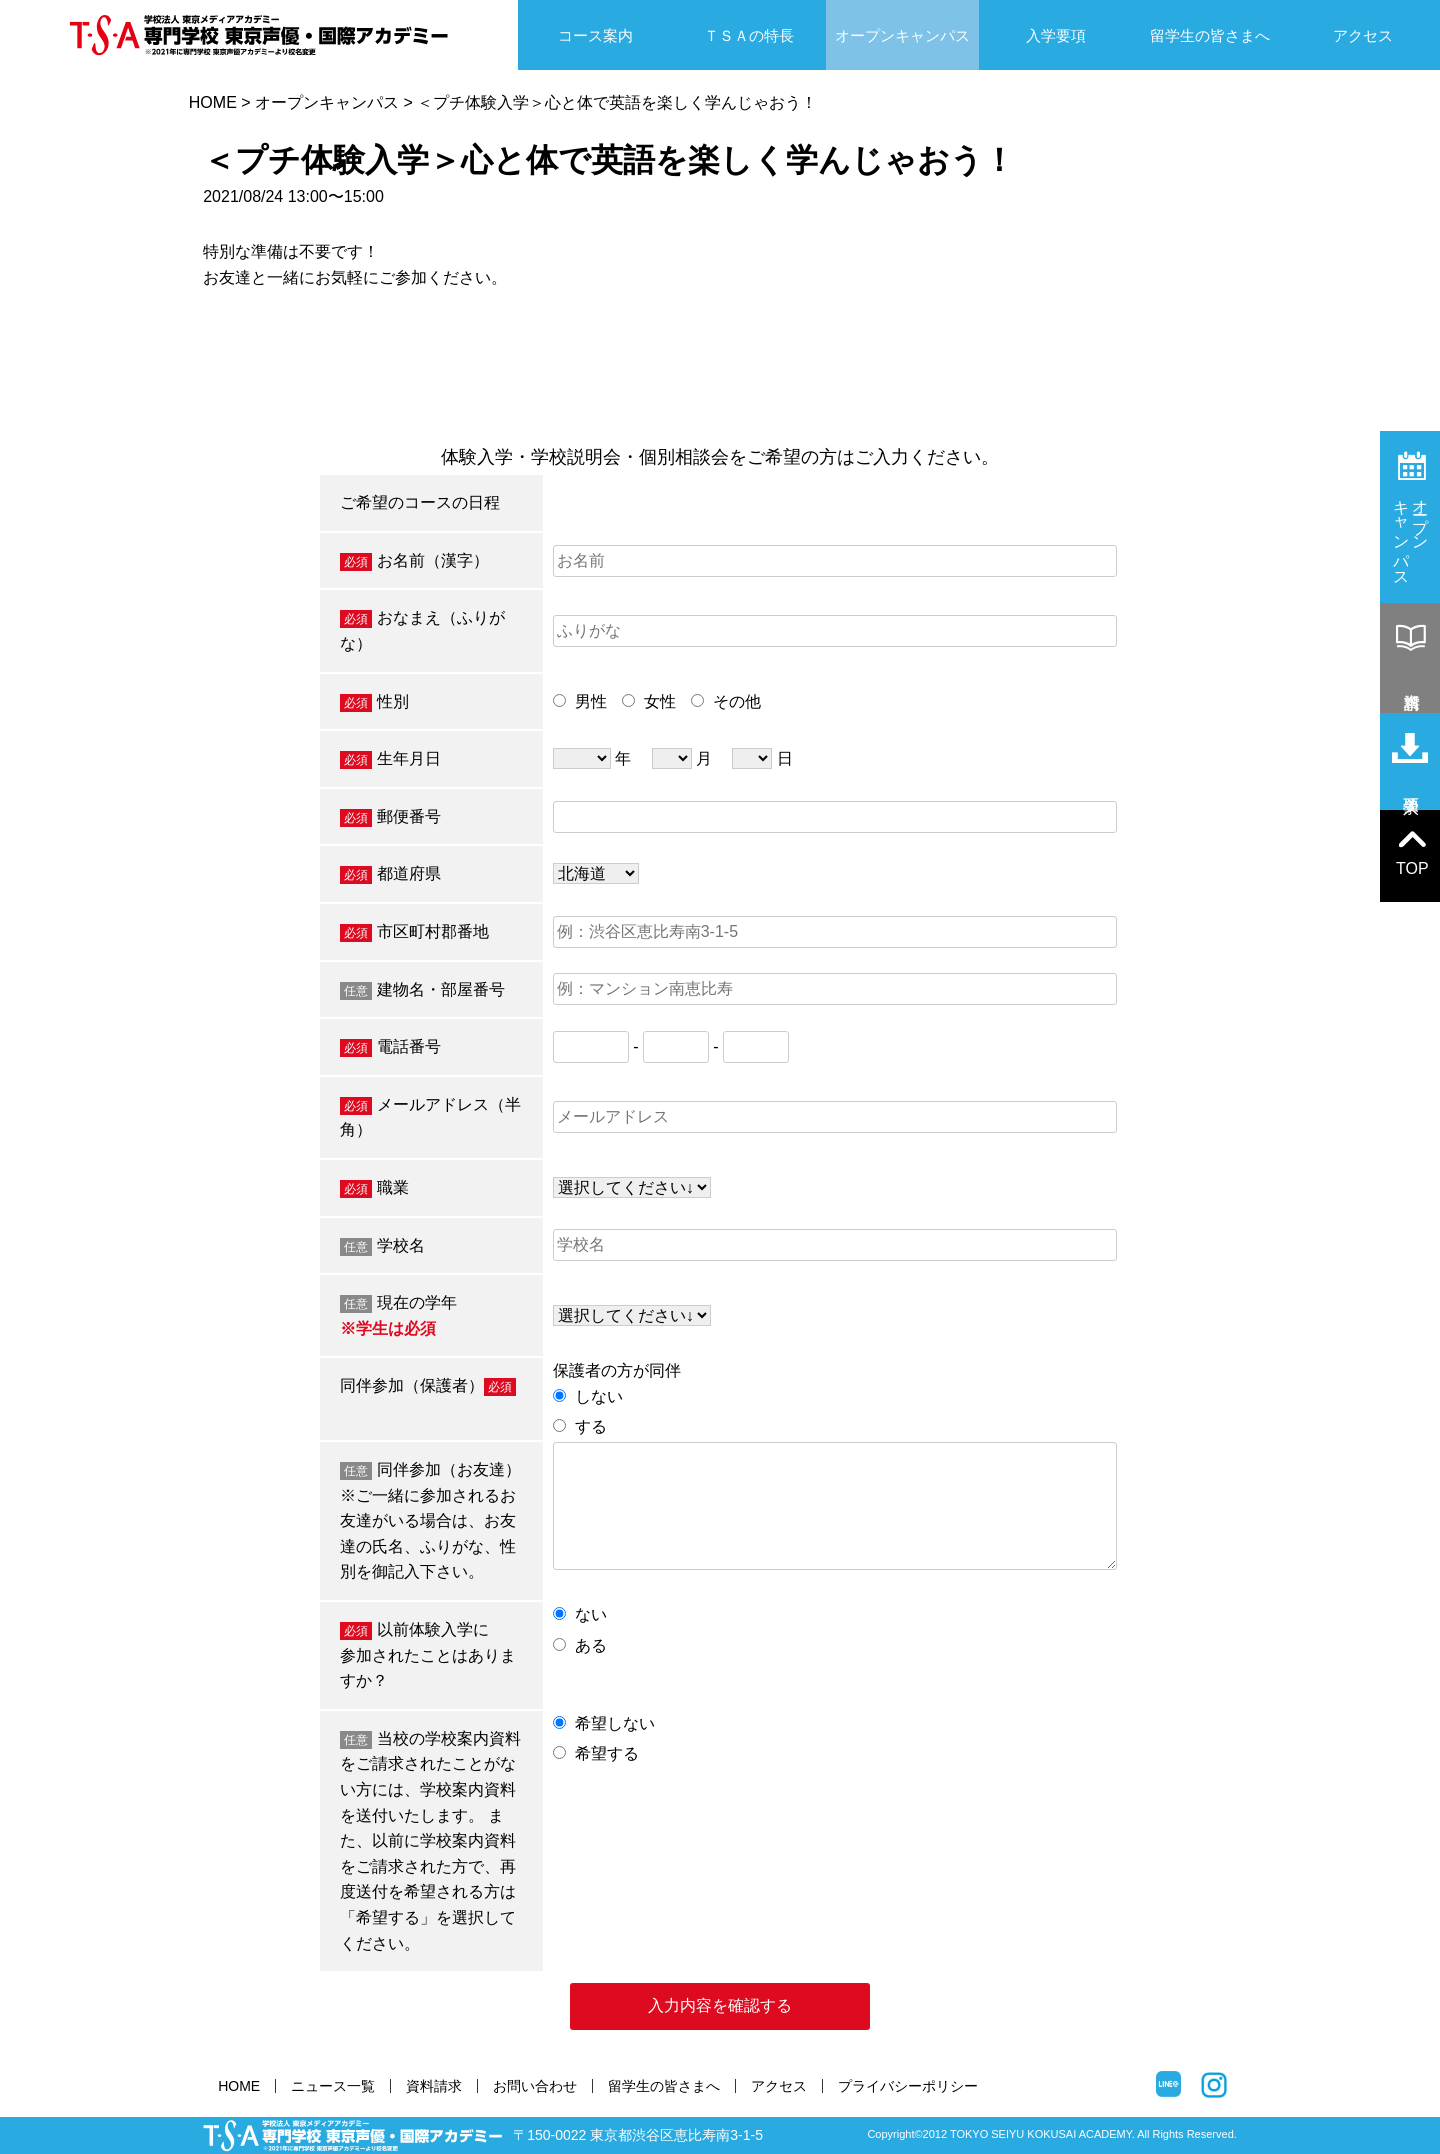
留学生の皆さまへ (1210, 35)
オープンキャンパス (902, 35)
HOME (213, 102)
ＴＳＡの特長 (749, 35)
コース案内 (595, 35)
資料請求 (434, 2086)
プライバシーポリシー (908, 2086)
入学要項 (1056, 35)
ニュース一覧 (333, 2086)
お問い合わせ (535, 2086)
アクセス (1363, 35)
